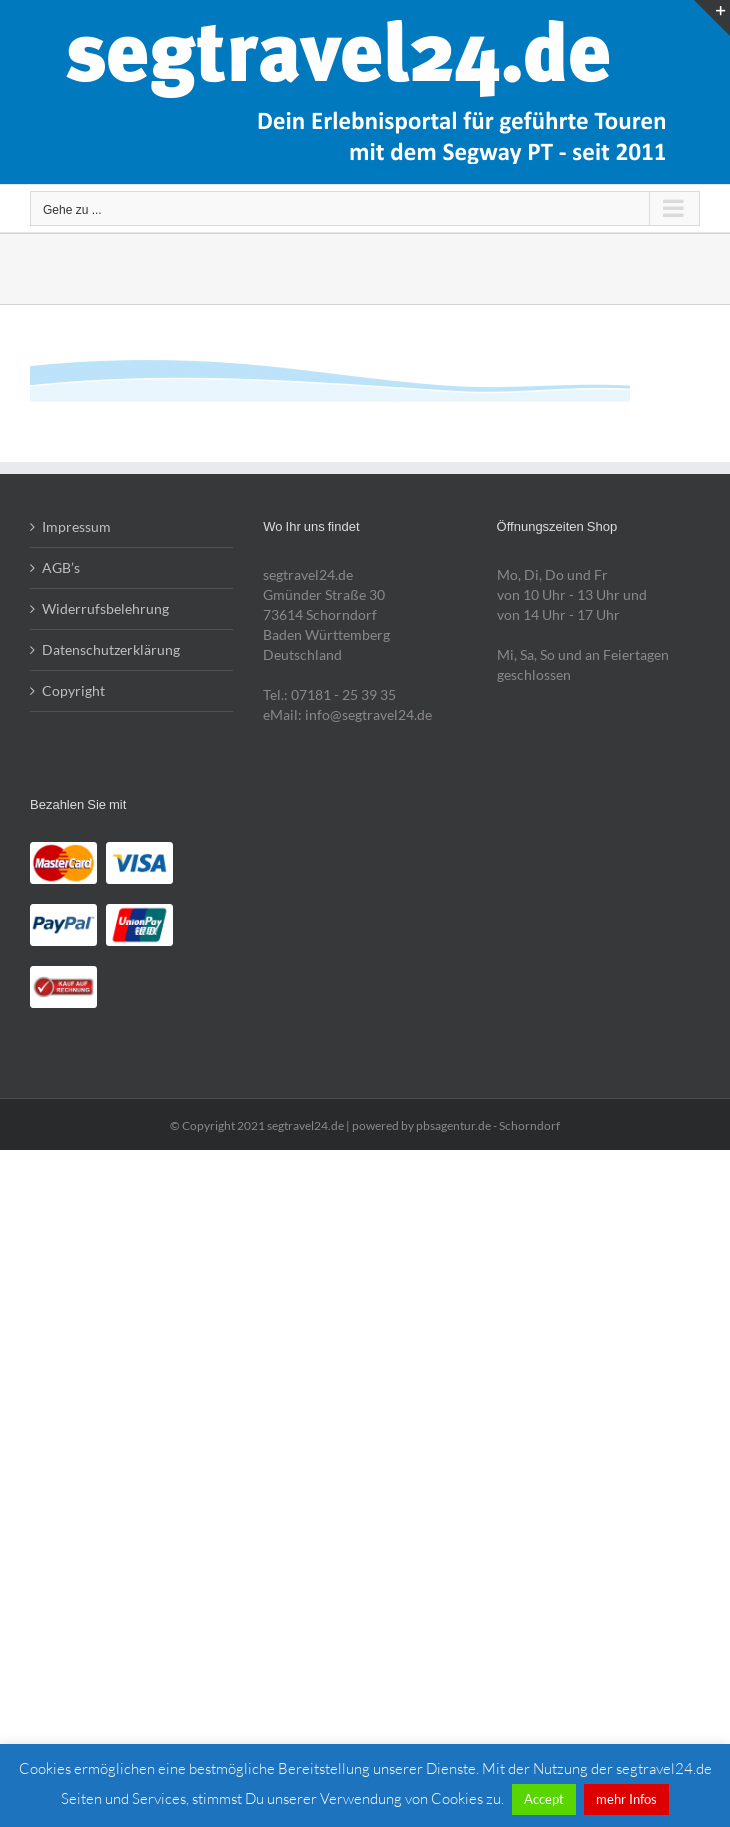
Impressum (76, 526)
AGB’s (61, 567)
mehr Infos (626, 1799)
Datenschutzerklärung (111, 649)
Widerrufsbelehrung (105, 608)
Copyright (73, 690)
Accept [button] (544, 1799)
